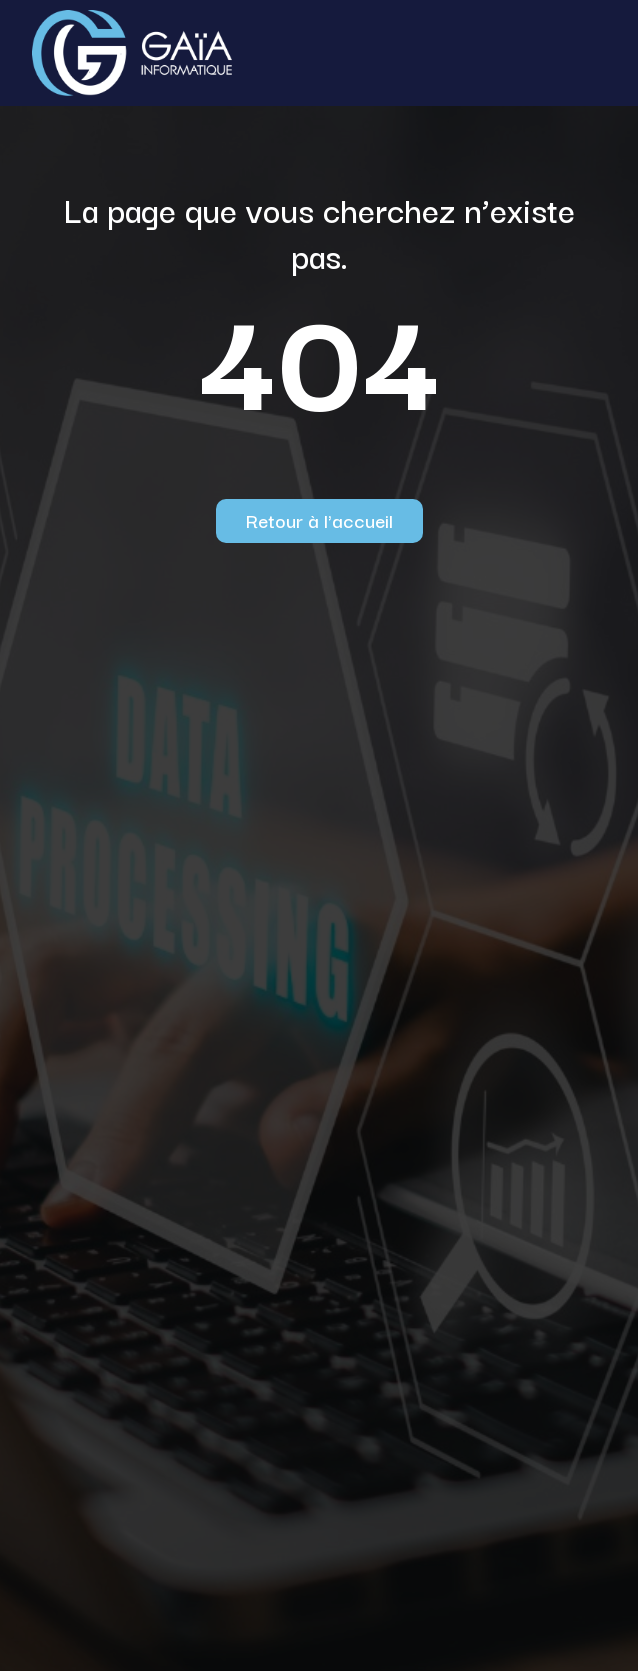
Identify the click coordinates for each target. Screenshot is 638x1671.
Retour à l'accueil (319, 520)
